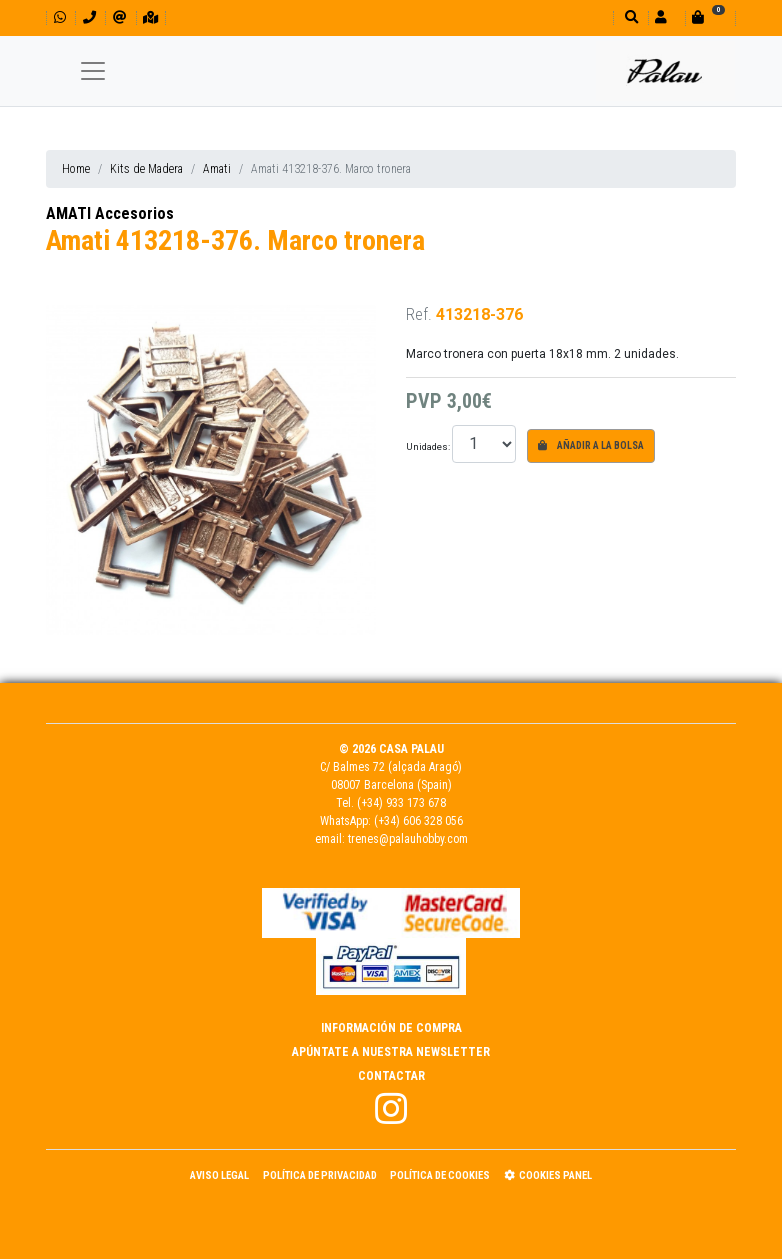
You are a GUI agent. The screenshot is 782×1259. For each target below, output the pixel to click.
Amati (217, 169)
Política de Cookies (440, 1175)
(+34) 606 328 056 (418, 821)
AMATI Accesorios (110, 213)
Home (76, 169)
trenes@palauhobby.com (408, 839)
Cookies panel (548, 1175)
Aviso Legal (219, 1175)
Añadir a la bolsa (591, 445)
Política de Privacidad (320, 1175)
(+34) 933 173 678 (401, 803)
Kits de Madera (146, 169)
